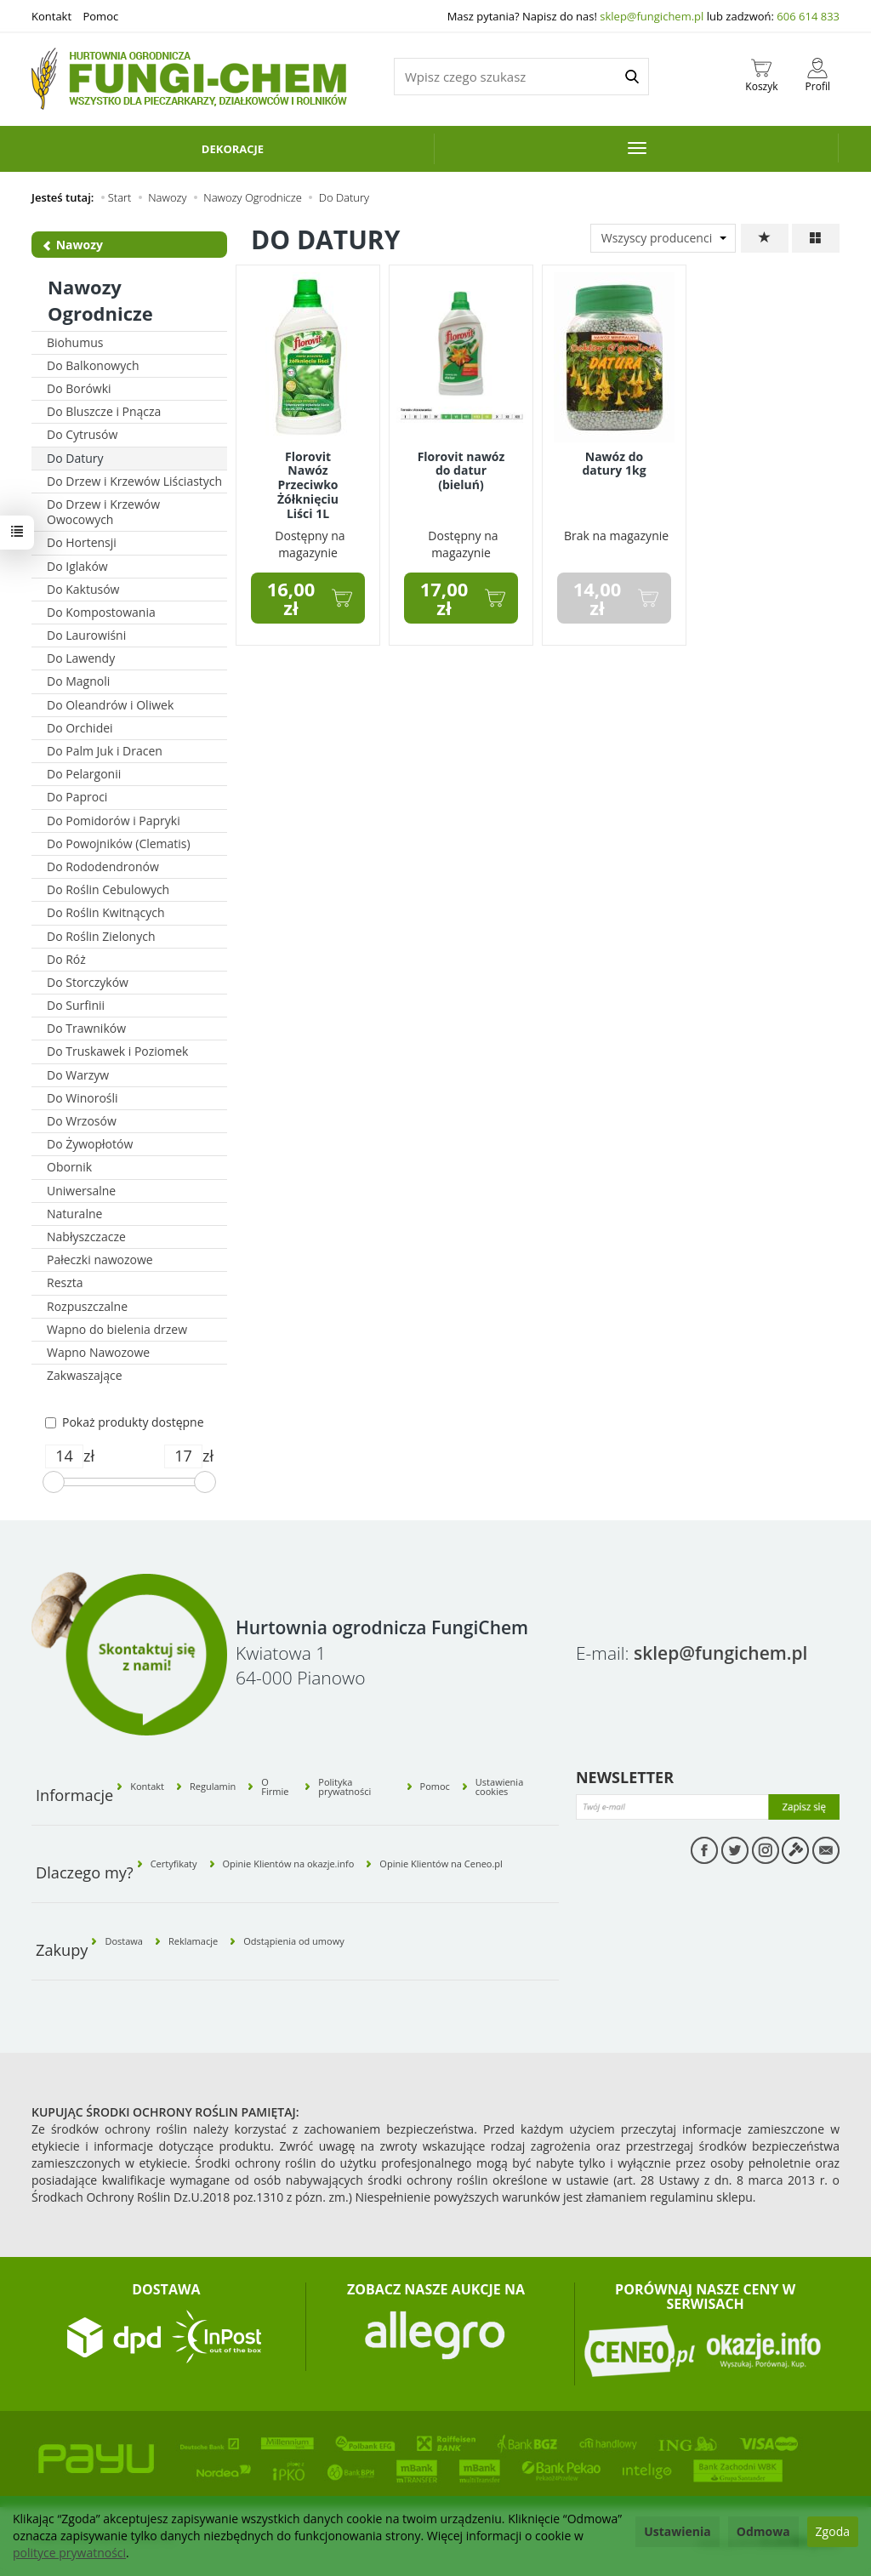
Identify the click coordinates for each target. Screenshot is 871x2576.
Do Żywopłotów (90, 1144)
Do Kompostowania (101, 612)
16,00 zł (291, 598)
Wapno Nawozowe (98, 1352)
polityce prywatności (69, 2553)
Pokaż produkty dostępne (124, 1422)
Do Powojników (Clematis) (119, 843)
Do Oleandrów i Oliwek (110, 705)
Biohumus (75, 342)
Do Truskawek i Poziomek (117, 1051)
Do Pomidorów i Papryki (113, 820)
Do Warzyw (78, 1075)
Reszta (65, 1282)
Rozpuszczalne (87, 1306)
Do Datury (75, 458)
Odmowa (763, 2531)
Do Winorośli (82, 1098)
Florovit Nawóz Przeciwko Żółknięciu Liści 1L (308, 484)
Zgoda (833, 2531)
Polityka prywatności (344, 1786)
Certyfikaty (174, 1863)
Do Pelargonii (84, 774)
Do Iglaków (77, 566)
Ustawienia (677, 2531)
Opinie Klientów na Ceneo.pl (441, 1863)
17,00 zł (444, 598)
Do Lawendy (81, 658)
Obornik (69, 1167)
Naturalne (74, 1213)
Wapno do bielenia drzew (117, 1329)
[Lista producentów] (663, 238)
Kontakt (51, 16)
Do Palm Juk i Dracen (104, 751)
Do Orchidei (80, 728)
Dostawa (124, 1941)
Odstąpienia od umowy (293, 1941)
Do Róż (66, 959)
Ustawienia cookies (499, 1786)
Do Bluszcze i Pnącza (104, 411)
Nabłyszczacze (86, 1236)
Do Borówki (79, 388)
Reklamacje (193, 1941)
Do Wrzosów (82, 1121)
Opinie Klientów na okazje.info (289, 1863)
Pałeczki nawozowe (100, 1259)
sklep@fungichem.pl (651, 16)
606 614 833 (808, 16)
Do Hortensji (82, 542)
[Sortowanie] (764, 238)
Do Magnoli (78, 681)
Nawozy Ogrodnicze (100, 300)
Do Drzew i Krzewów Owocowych (103, 511)
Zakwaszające (84, 1375)
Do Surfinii (76, 1005)
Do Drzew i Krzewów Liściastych (134, 481)
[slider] (54, 1482)
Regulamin (213, 1786)
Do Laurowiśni (86, 635)
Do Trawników (86, 1028)
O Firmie (274, 1786)
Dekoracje (233, 149)
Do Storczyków (87, 982)
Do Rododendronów (103, 866)
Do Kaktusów (83, 589)
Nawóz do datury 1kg (614, 463)
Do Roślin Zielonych (101, 936)
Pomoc (100, 16)
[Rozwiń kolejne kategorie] (637, 148)
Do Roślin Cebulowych (108, 889)
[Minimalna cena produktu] (64, 1456)
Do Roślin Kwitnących (106, 912)
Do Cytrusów (82, 434)
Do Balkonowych (93, 365)
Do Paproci (77, 797)
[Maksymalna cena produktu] (183, 1456)
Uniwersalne (81, 1191)
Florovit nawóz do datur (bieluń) (461, 470)
